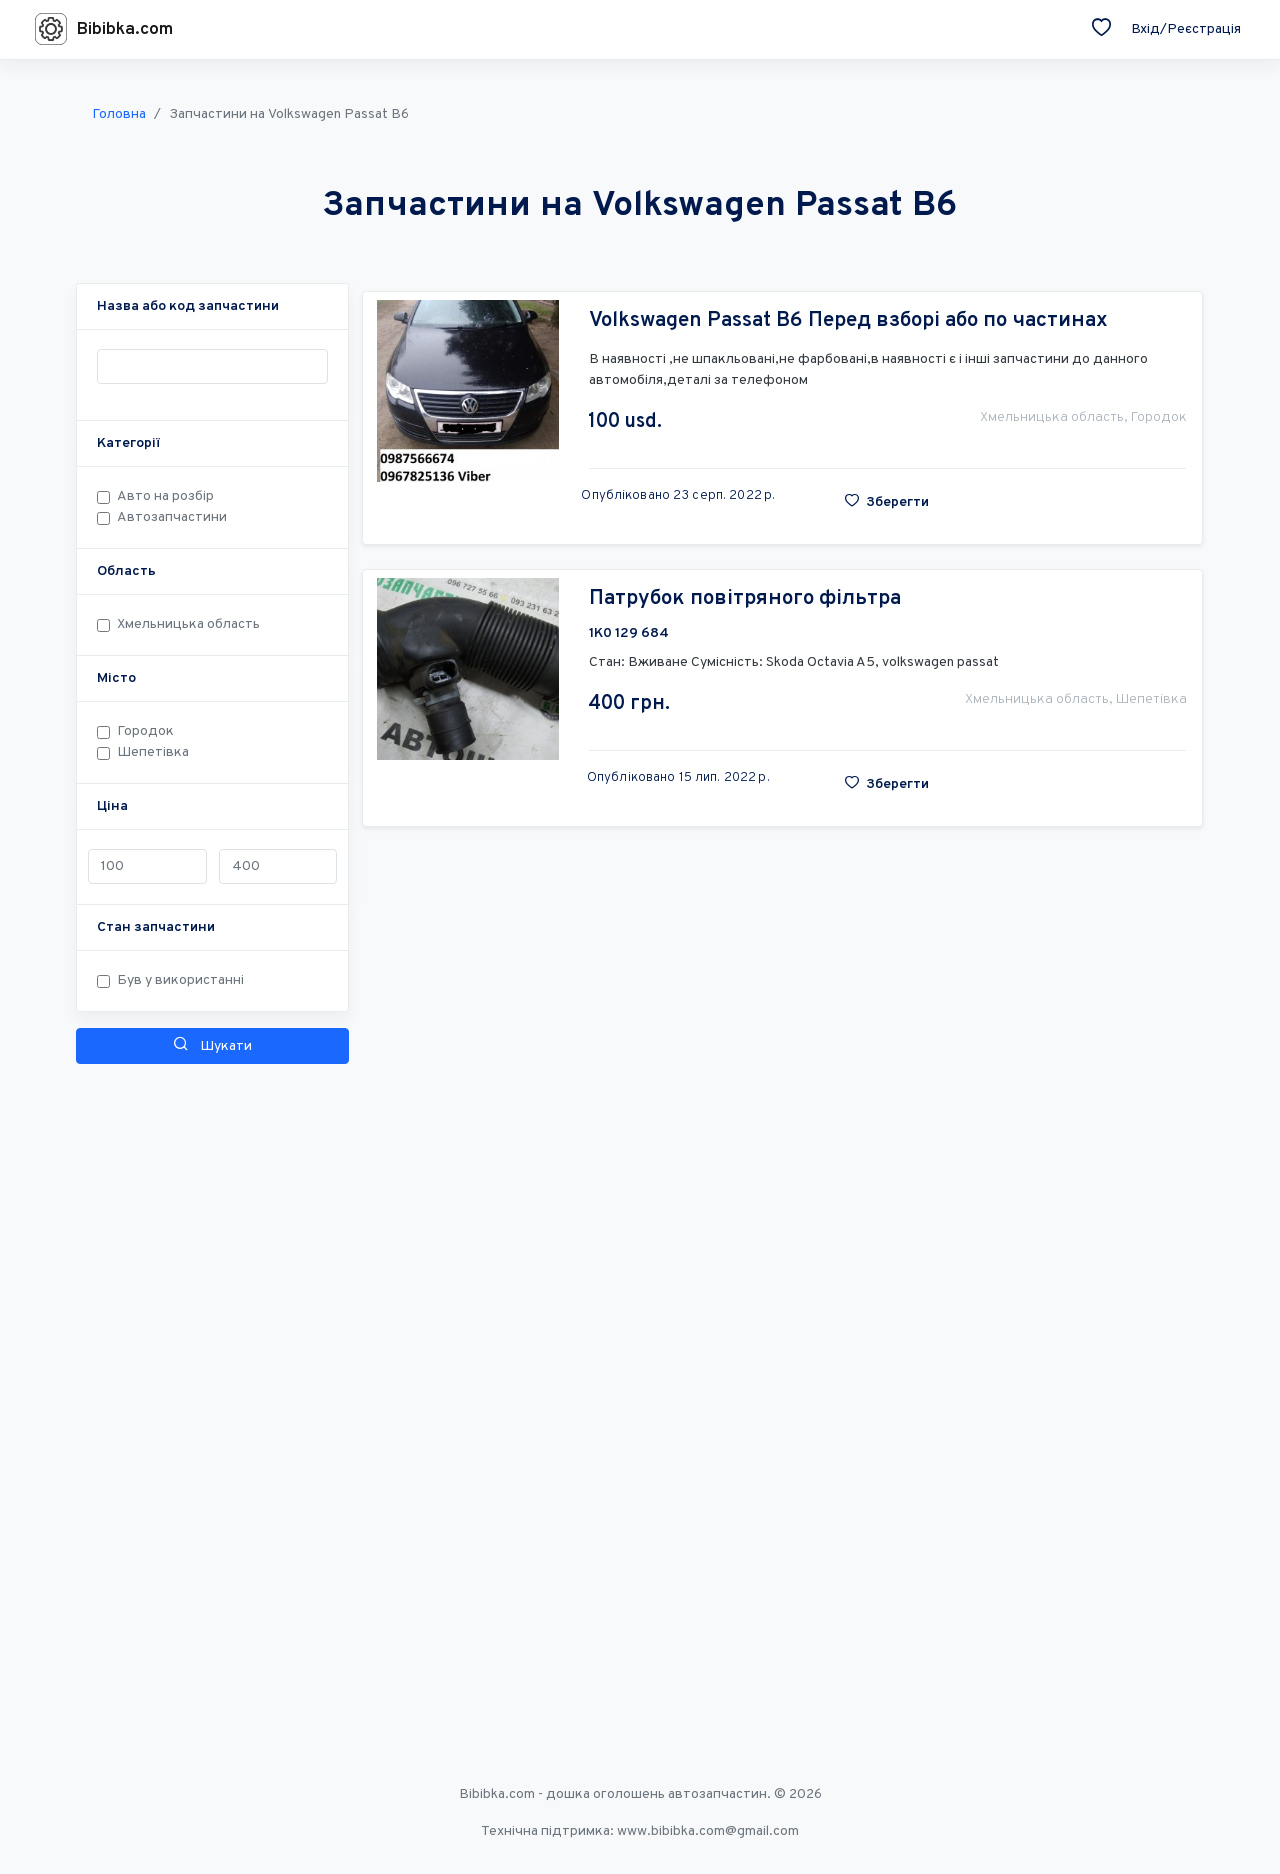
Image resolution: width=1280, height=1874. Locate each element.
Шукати (212, 1045)
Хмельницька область (188, 624)
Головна (119, 114)
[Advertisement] (212, 1372)
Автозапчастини (172, 517)
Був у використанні (180, 980)
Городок (145, 731)
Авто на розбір (165, 496)
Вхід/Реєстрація (1186, 29)
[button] (188, 306)
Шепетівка (153, 752)
